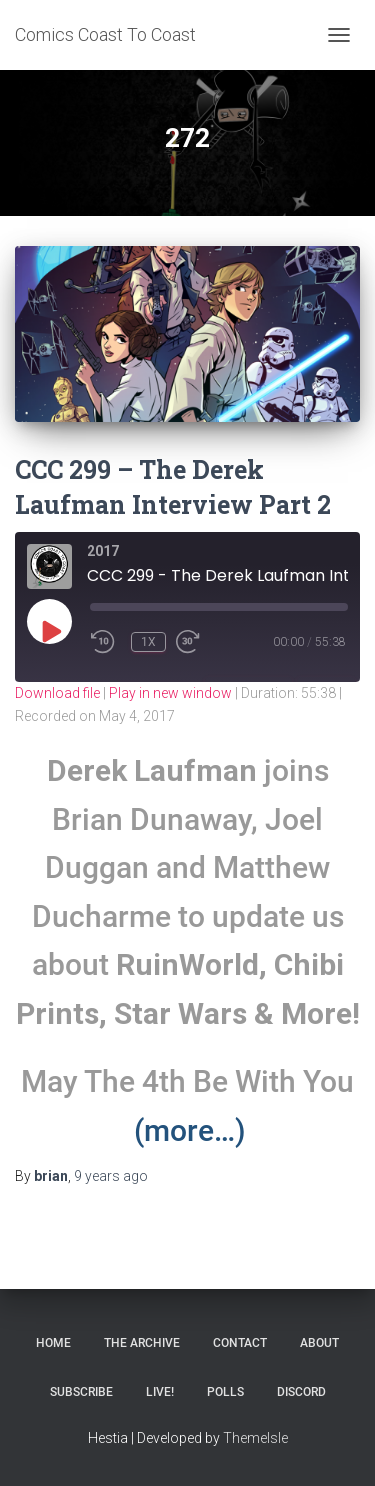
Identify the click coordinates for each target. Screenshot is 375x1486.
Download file (57, 693)
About (319, 1343)
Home (53, 1343)
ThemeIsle (255, 1438)
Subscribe (81, 1392)
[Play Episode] (50, 631)
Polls (225, 1392)
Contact (240, 1343)
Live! (160, 1392)
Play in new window (170, 693)
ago (111, 1176)
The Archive (142, 1343)
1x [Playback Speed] (148, 642)
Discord (301, 1392)
